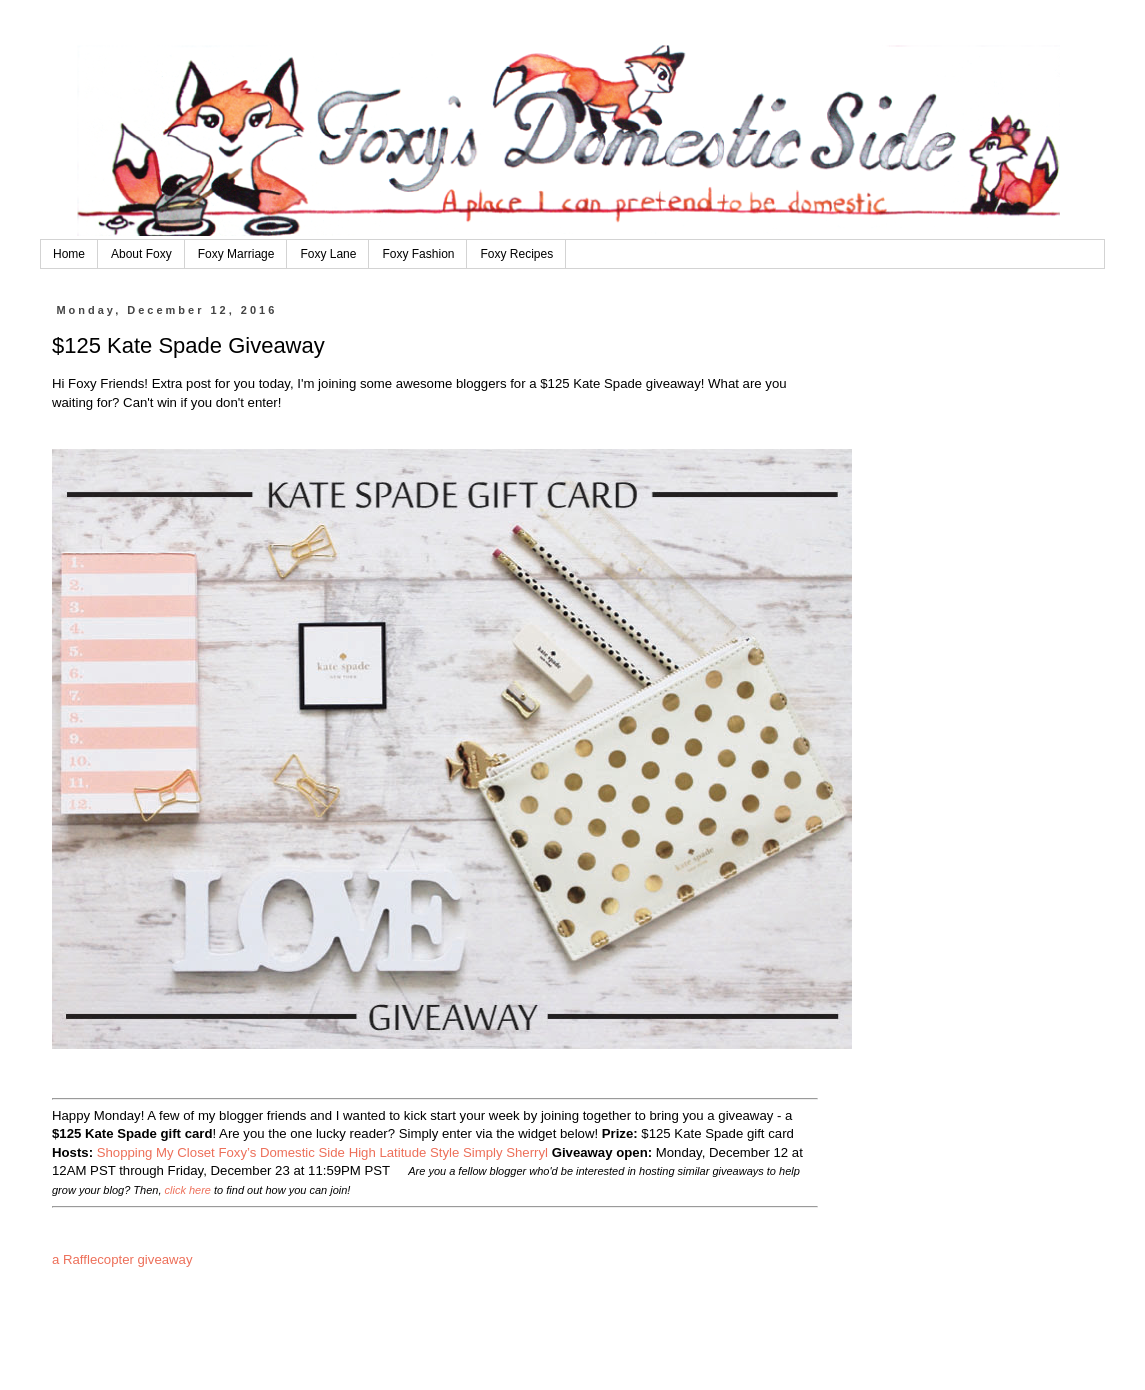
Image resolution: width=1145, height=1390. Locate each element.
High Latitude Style (404, 1152)
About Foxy (141, 254)
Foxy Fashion (418, 254)
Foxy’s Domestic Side (283, 1152)
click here (188, 1190)
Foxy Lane (328, 254)
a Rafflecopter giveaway (122, 1259)
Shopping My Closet (156, 1152)
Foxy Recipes (516, 254)
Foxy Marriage (236, 254)
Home (69, 254)
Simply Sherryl (505, 1152)
